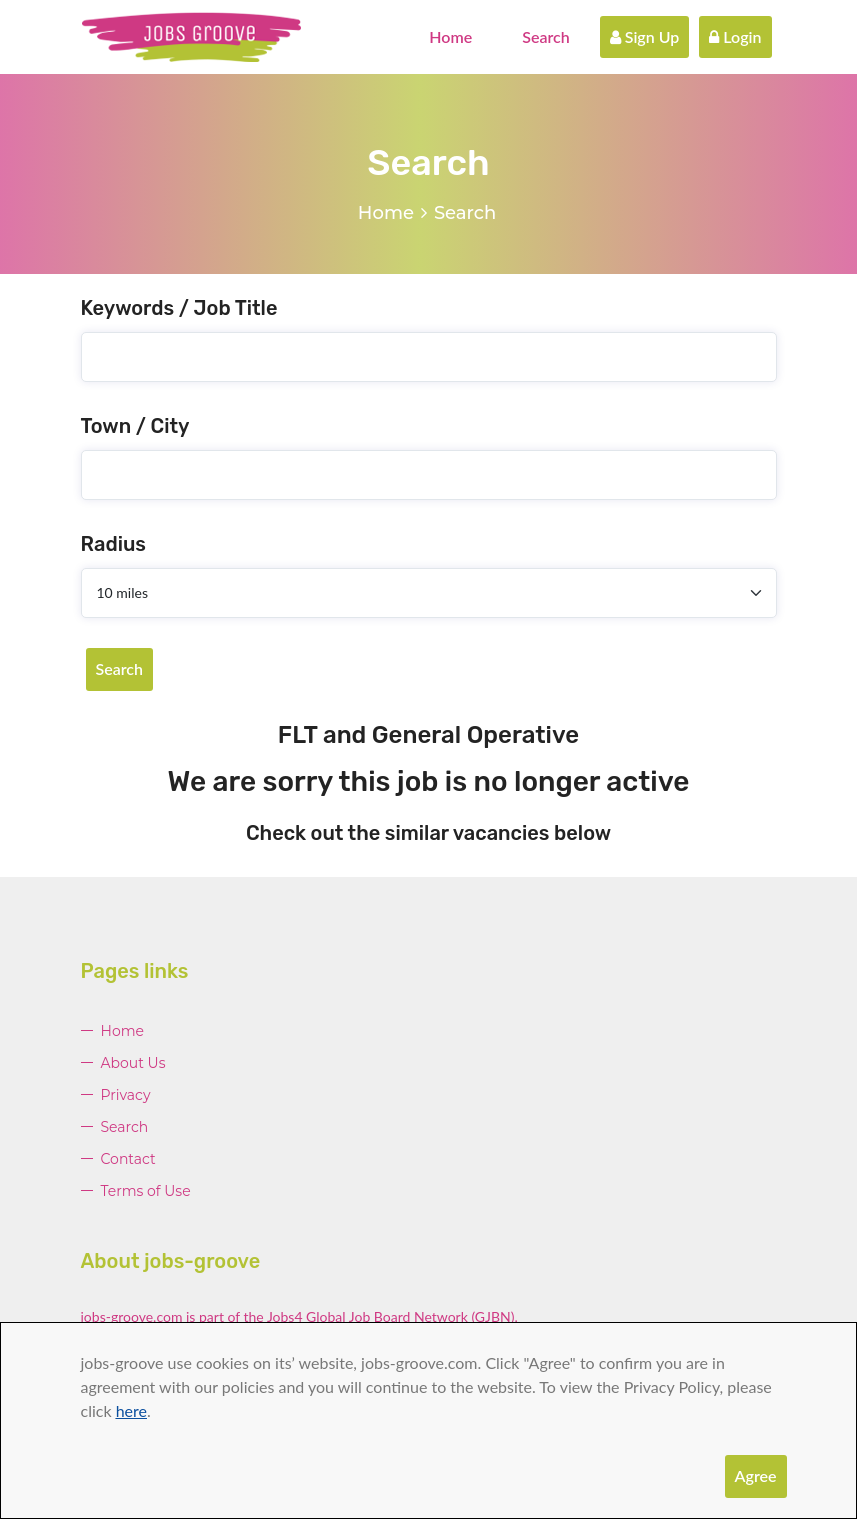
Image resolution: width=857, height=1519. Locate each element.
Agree (756, 1475)
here (131, 1410)
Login (735, 36)
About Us (133, 1063)
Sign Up (645, 36)
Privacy (126, 1095)
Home (450, 36)
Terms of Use (146, 1191)
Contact (128, 1159)
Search (546, 36)
